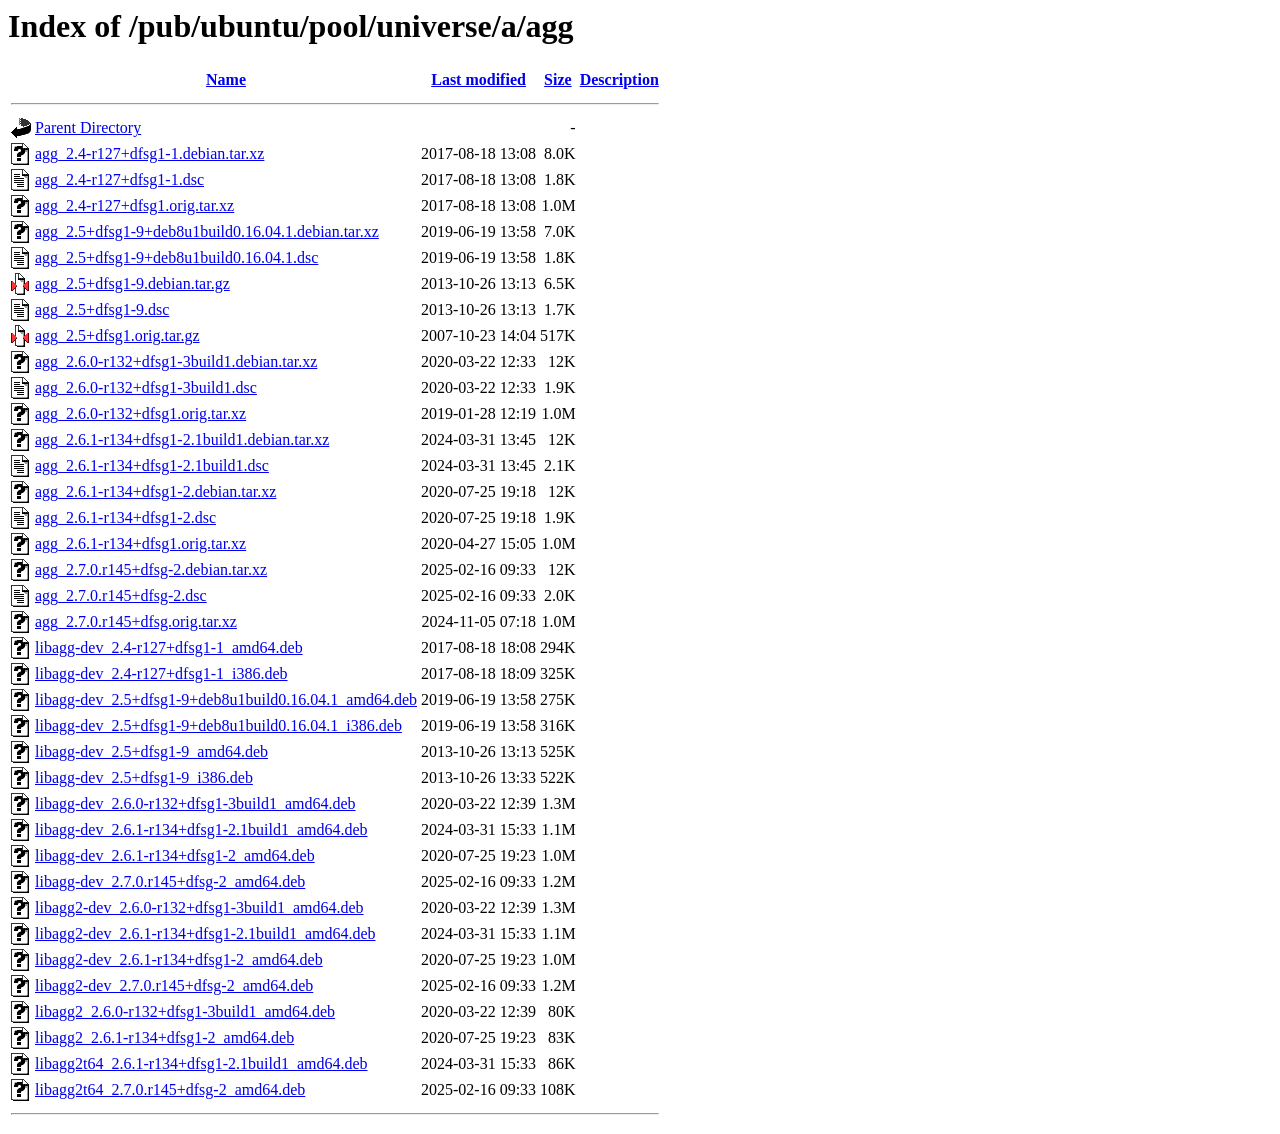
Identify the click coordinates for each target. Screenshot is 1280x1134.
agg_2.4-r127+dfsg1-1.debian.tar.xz (149, 153)
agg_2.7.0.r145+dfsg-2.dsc (121, 595)
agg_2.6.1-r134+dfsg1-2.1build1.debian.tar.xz (182, 439)
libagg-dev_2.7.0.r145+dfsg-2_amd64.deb (170, 881)
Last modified (478, 79)
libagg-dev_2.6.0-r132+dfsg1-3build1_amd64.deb (195, 803)
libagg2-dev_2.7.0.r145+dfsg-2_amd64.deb (174, 985)
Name (226, 79)
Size (558, 79)
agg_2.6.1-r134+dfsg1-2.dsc (125, 517)
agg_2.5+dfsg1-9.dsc (102, 309)
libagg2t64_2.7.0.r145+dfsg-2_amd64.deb (170, 1089)
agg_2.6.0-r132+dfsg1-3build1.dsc (146, 387)
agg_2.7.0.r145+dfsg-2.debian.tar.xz (151, 569)
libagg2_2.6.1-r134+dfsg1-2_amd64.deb (164, 1037)
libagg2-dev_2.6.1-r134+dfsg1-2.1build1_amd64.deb (205, 933)
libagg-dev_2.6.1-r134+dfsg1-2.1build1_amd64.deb (201, 829)
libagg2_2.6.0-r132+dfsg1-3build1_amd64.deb (185, 1011)
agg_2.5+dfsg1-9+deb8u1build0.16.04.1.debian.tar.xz (207, 231)
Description (619, 79)
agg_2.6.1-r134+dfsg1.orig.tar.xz (140, 543)
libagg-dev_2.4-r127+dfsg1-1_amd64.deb (169, 647)
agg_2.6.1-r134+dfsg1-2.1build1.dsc (152, 465)
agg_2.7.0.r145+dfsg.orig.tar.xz (136, 621)
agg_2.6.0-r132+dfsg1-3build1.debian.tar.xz (176, 361)
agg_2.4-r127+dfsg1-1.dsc (119, 179)
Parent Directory (88, 127)
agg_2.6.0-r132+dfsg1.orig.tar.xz (140, 413)
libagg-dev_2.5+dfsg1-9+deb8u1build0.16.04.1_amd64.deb (226, 699)
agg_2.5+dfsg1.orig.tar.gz (117, 335)
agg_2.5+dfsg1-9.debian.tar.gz (132, 283)
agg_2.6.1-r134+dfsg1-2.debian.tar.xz (155, 491)
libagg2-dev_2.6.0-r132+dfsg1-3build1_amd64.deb (199, 907)
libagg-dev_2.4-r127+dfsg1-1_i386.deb (161, 673)
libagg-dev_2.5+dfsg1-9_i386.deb (144, 777)
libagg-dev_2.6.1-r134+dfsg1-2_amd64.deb (175, 855)
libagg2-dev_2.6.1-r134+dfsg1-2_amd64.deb (179, 959)
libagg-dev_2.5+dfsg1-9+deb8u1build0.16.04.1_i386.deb (218, 725)
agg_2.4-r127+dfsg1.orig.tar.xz (134, 205)
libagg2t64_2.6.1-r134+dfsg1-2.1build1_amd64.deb (201, 1063)
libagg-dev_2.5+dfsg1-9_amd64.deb (151, 751)
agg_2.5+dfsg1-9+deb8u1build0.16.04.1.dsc (176, 257)
